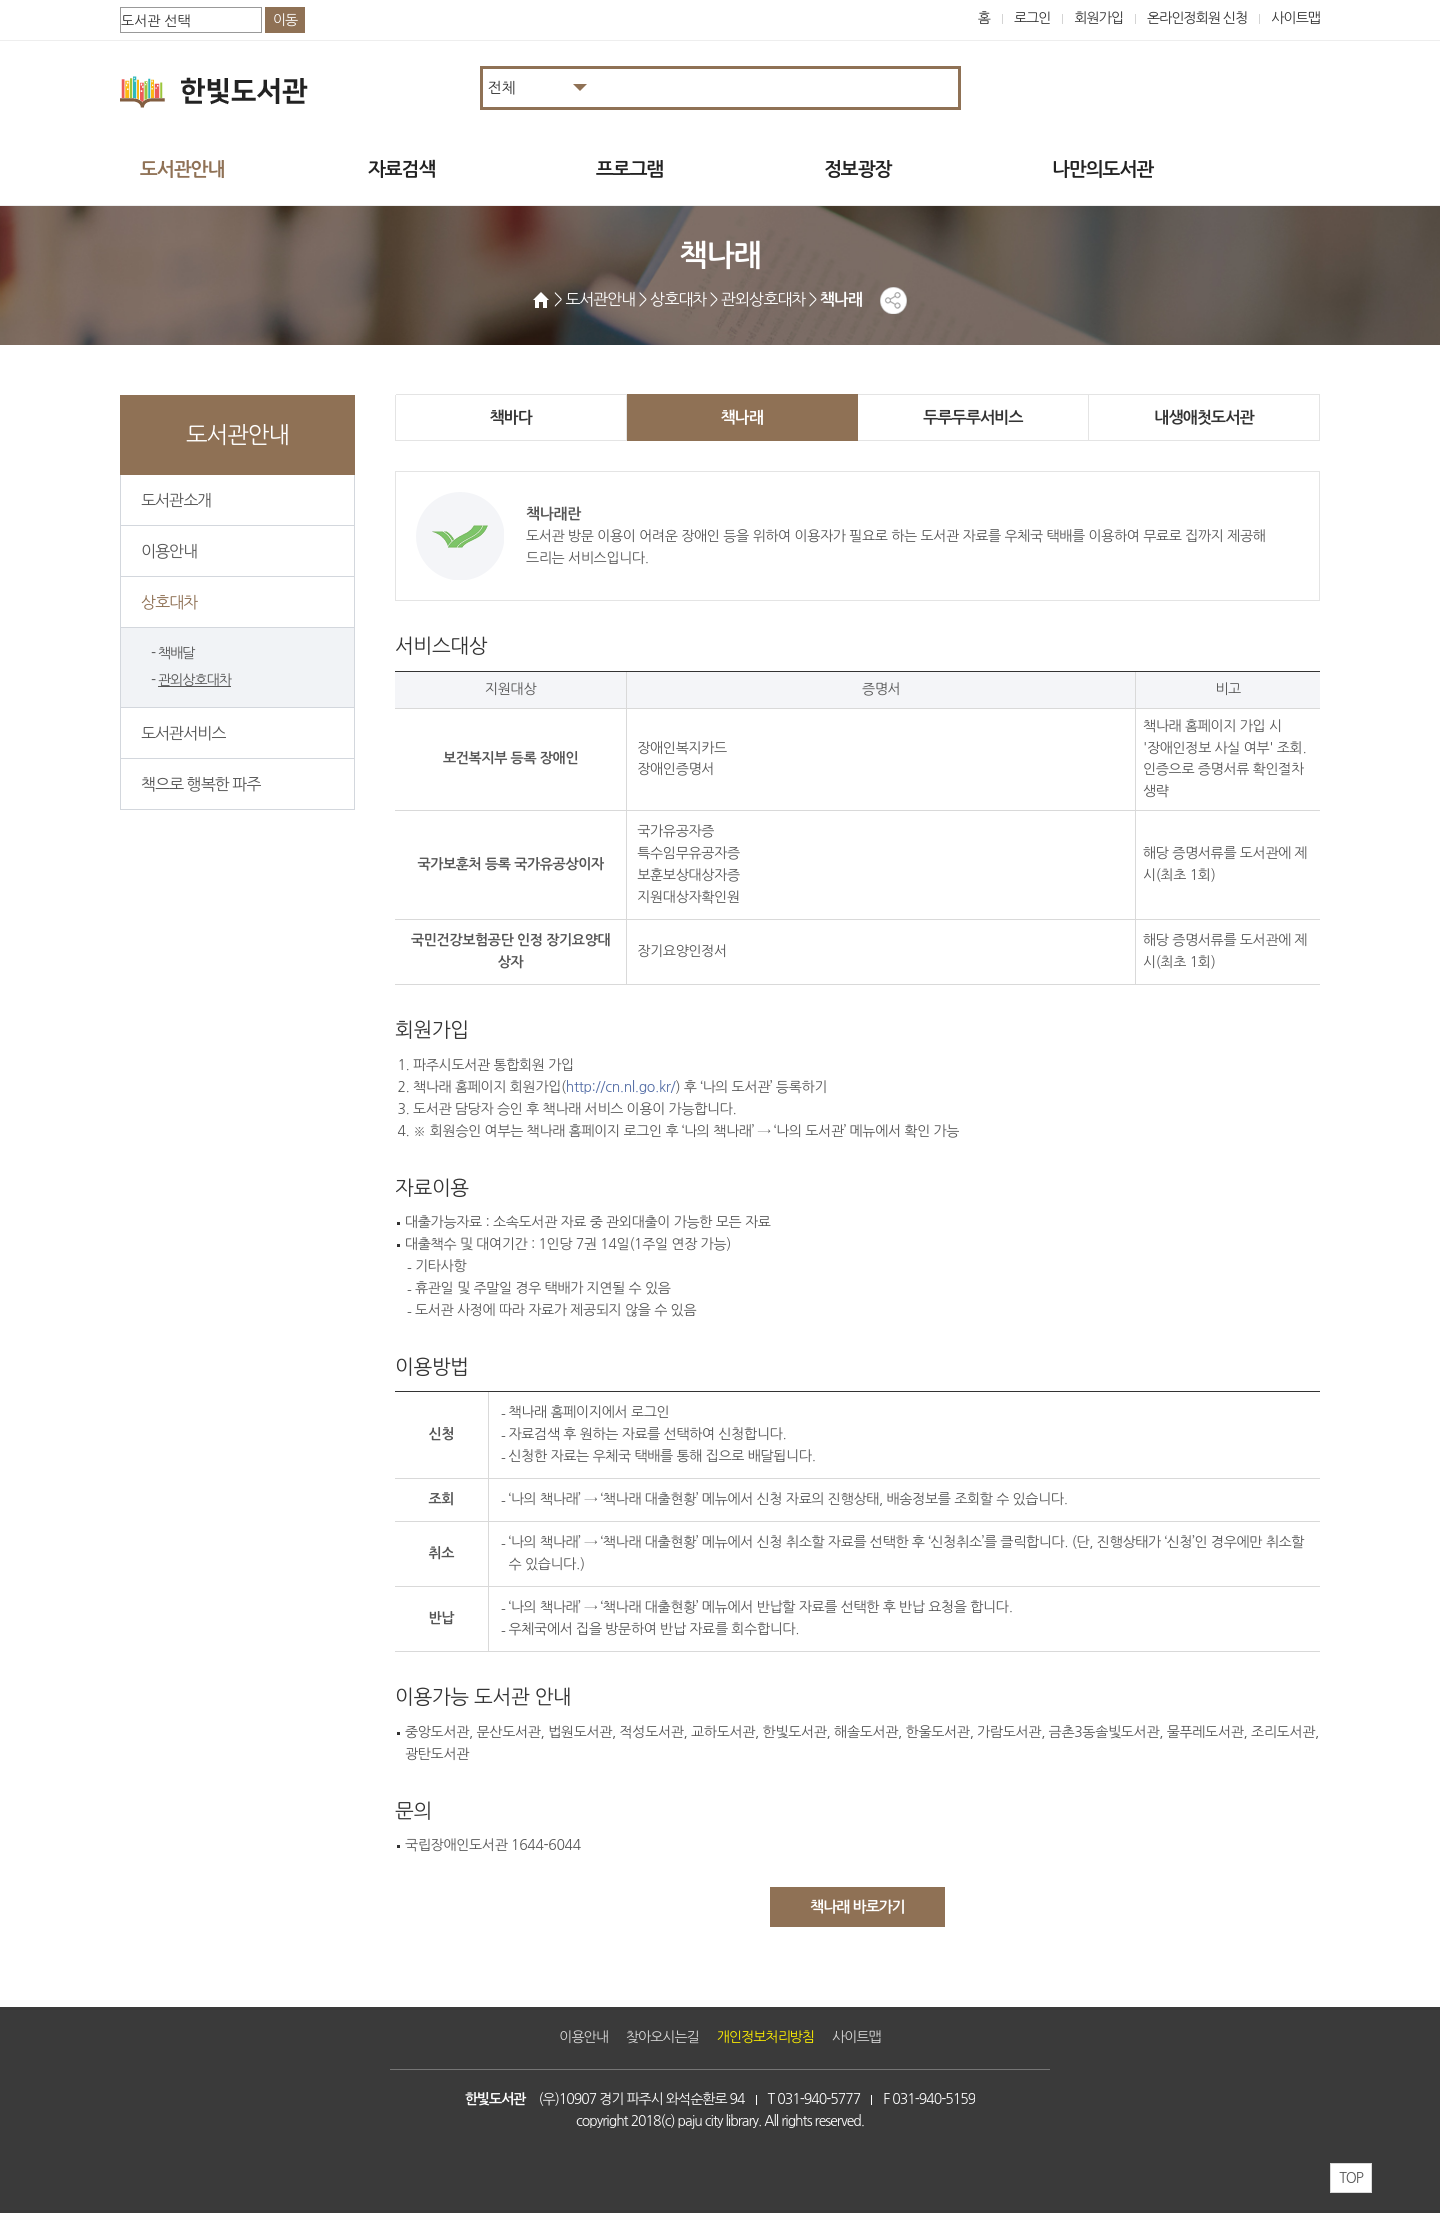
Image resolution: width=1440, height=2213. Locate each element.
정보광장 (857, 169)
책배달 (176, 653)
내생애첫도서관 (1204, 417)
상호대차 (169, 602)
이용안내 (169, 551)
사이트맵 (1295, 18)
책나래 (742, 417)
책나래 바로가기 (857, 1906)
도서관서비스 (183, 733)
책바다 (511, 417)
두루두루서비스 (973, 417)
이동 (285, 20)
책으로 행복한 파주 (200, 784)
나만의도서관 (1102, 169)
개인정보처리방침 (765, 2037)
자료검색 (401, 169)
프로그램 (629, 169)
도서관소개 (176, 500)
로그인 (1032, 18)
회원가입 (1098, 18)
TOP (1351, 2178)
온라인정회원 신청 (1197, 18)
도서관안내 (182, 169)
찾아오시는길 (662, 2037)
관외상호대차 (194, 680)
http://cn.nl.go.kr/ (621, 1087)
